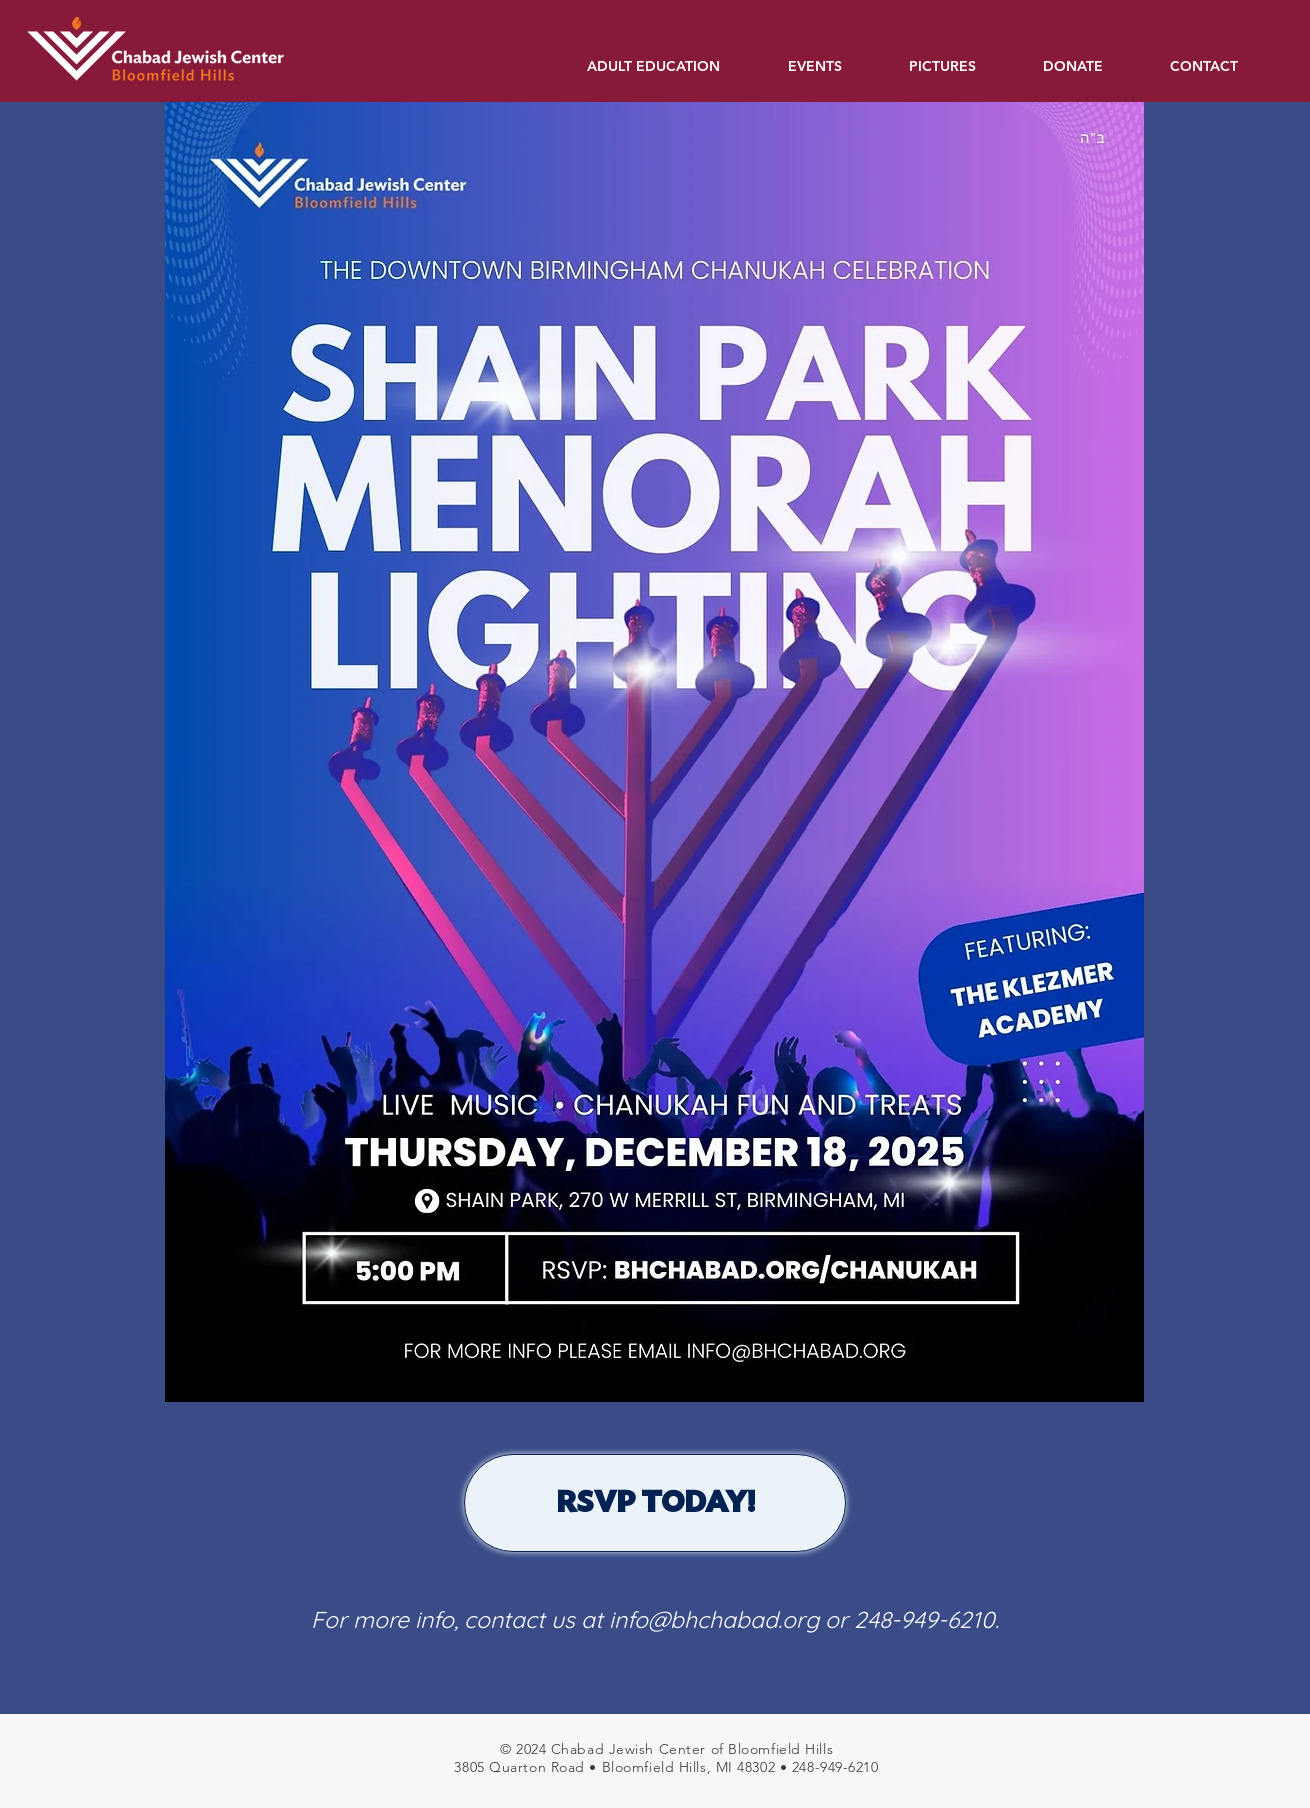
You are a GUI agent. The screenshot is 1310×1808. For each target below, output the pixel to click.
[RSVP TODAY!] (655, 1503)
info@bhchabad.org (714, 1619)
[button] (672, 66)
